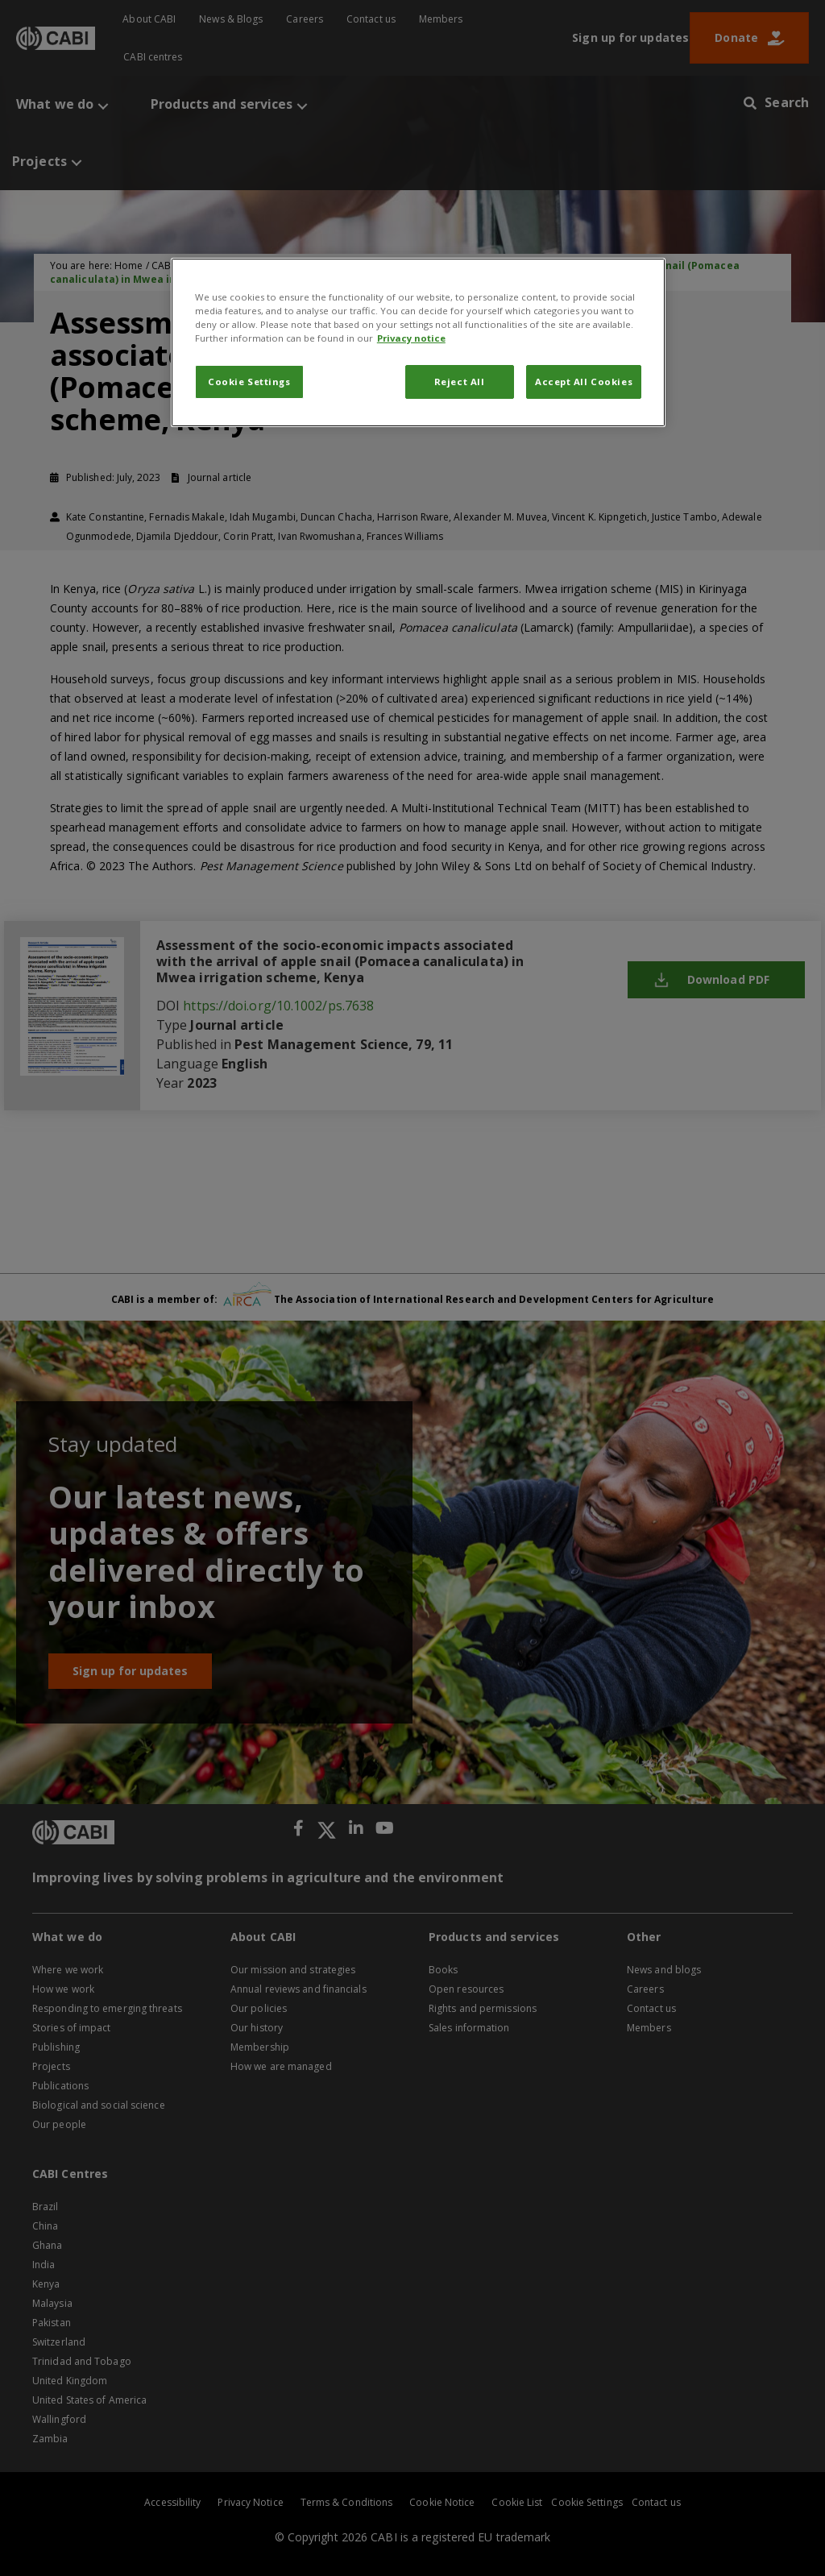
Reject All (459, 381)
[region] (418, 342)
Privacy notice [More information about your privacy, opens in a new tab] (411, 338)
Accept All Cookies (583, 381)
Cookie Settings (249, 381)
